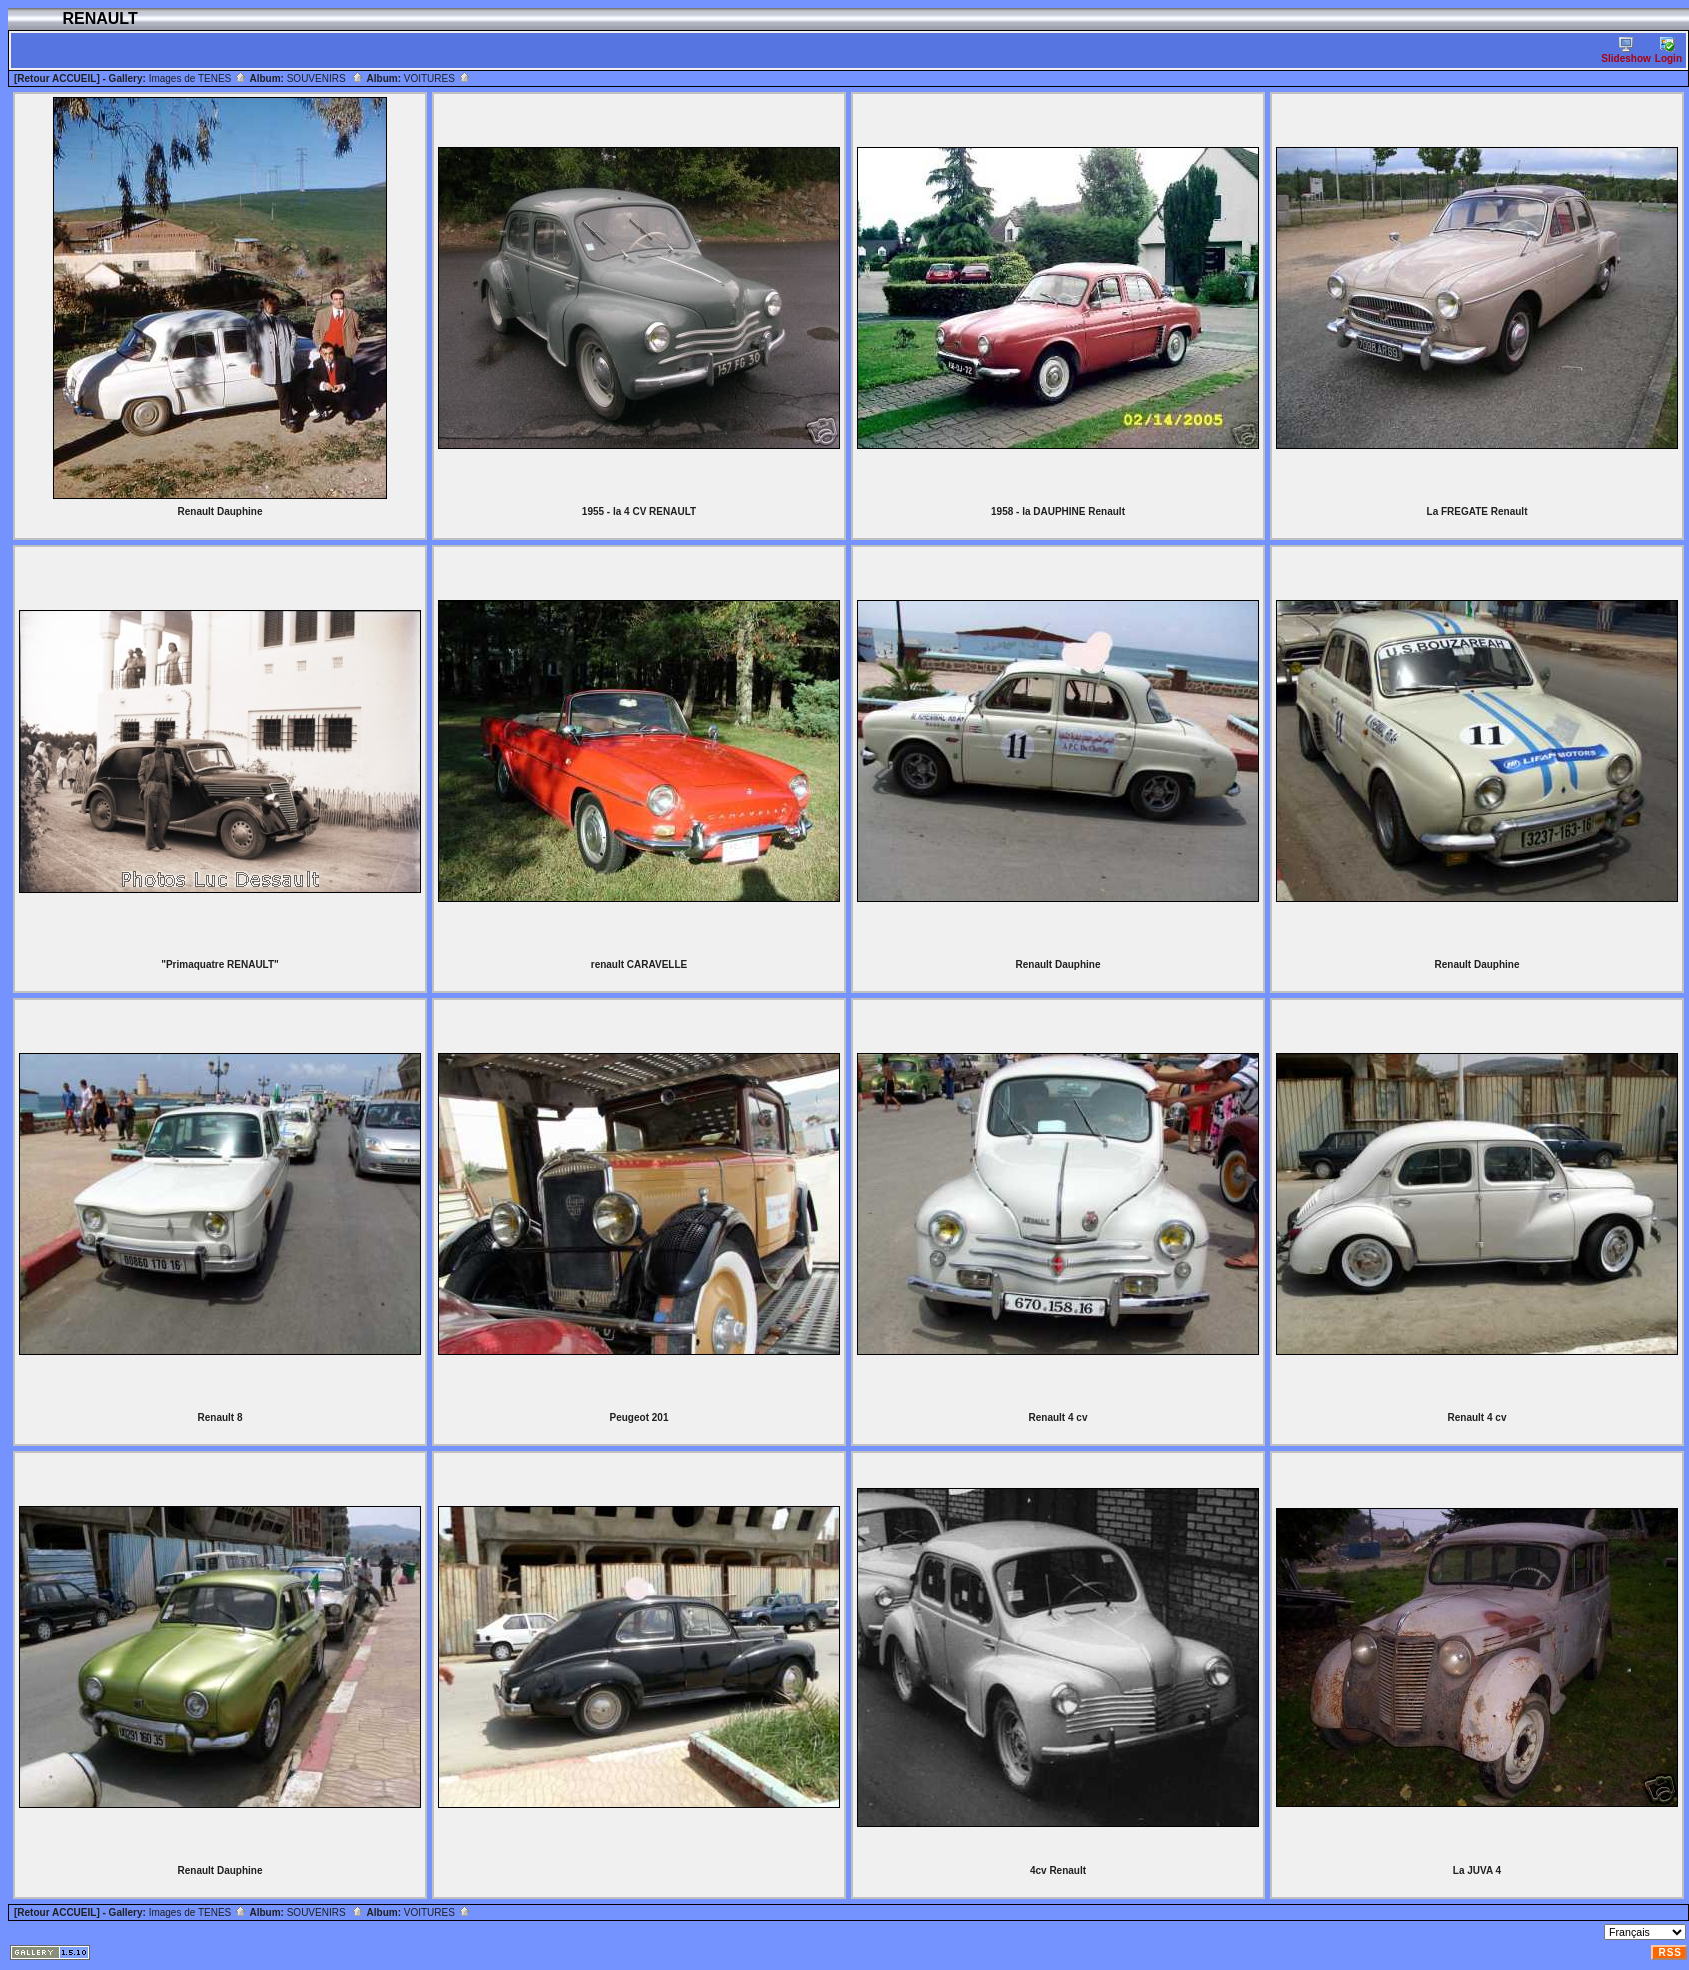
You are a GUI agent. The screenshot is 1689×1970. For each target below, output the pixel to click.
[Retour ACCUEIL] (57, 78)
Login (1668, 50)
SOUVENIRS (325, 78)
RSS (1670, 1952)
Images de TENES (198, 78)
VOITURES (437, 78)
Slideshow (1625, 50)
